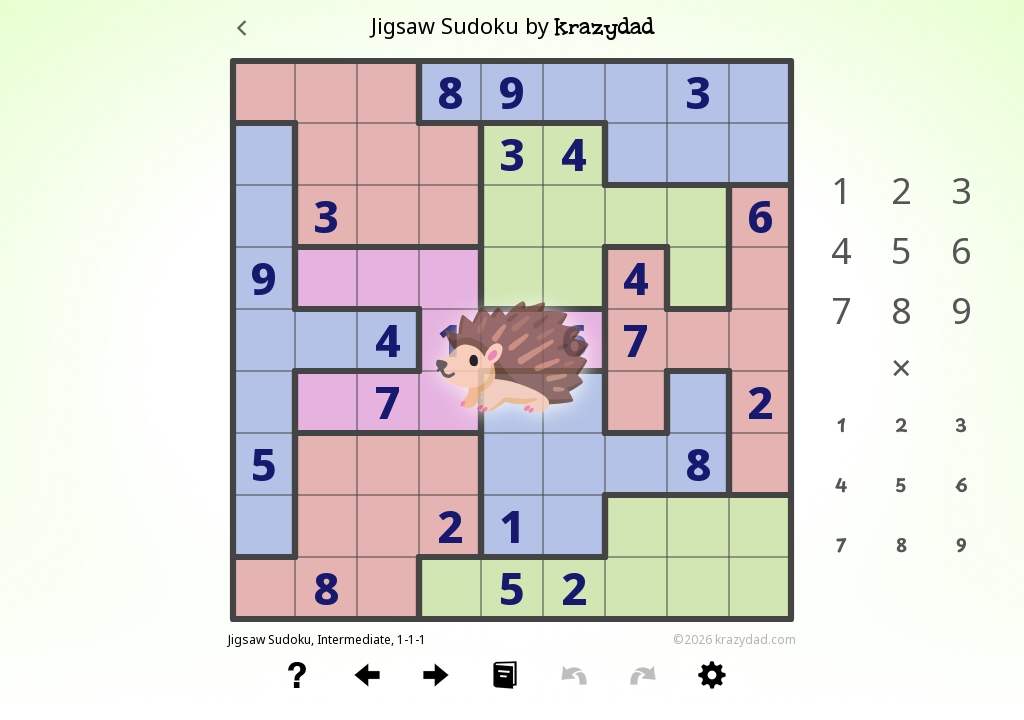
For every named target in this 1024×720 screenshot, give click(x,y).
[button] (297, 675)
